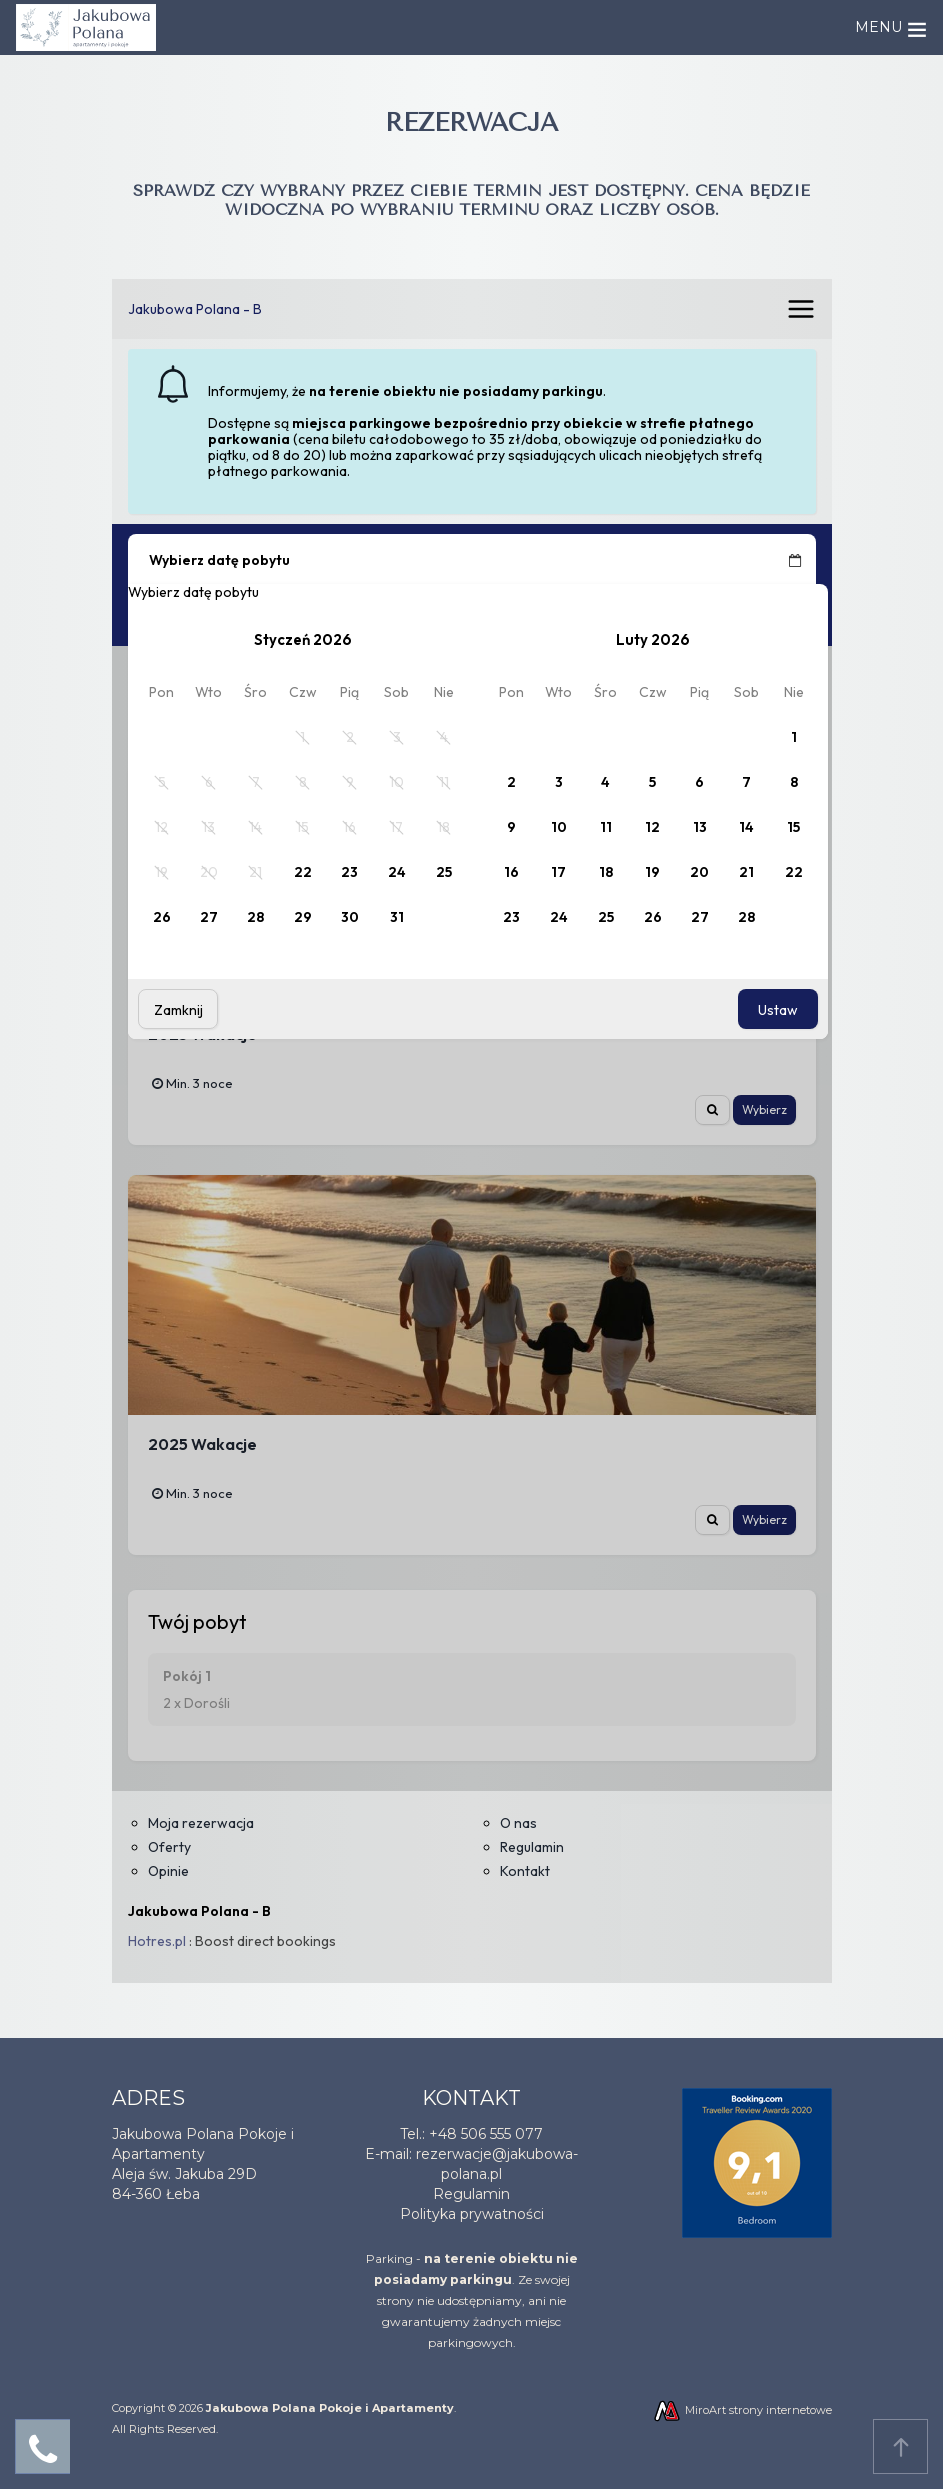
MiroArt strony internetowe (742, 2410)
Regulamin (471, 2194)
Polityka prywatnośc (470, 2214)
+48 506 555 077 (486, 2134)
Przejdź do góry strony (901, 2447)
